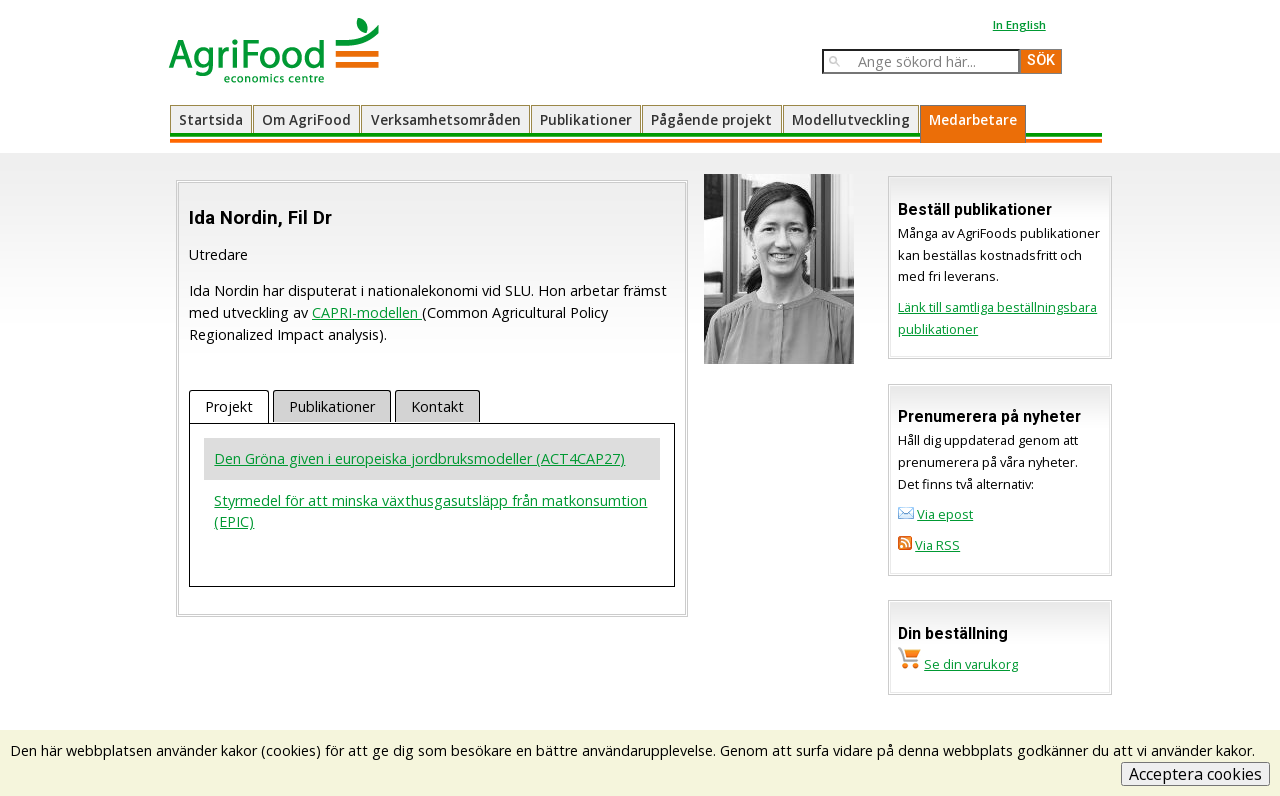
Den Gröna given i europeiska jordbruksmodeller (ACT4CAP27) (419, 458)
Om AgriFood (306, 119)
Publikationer (586, 119)
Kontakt (437, 406)
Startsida (211, 119)
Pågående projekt (711, 119)
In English (1019, 24)
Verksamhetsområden (446, 119)
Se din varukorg (971, 664)
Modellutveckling (851, 119)
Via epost (945, 514)
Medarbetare (973, 119)
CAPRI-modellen (367, 312)
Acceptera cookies (1195, 774)
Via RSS (937, 545)
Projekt (229, 406)
